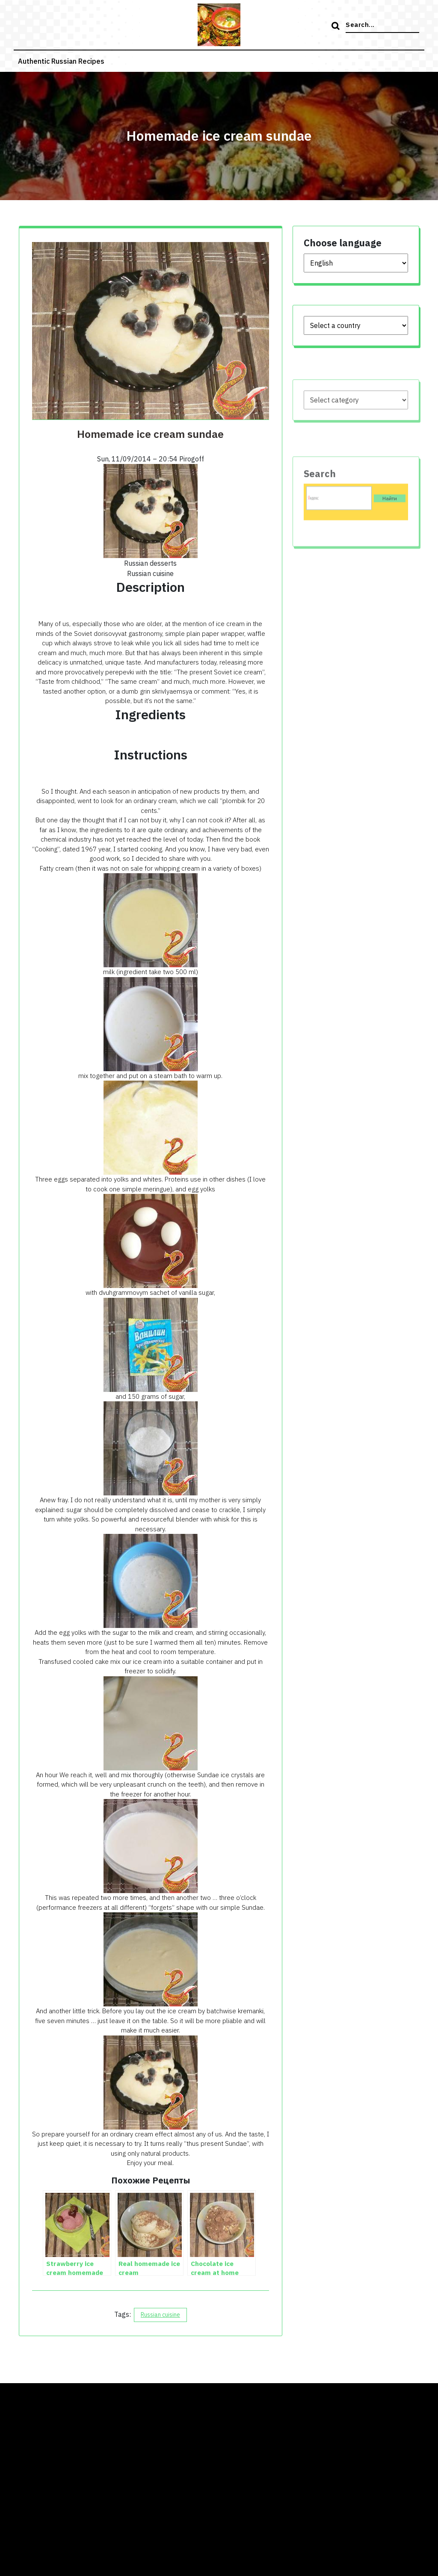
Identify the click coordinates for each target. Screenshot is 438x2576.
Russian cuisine (160, 2315)
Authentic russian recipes (61, 61)
